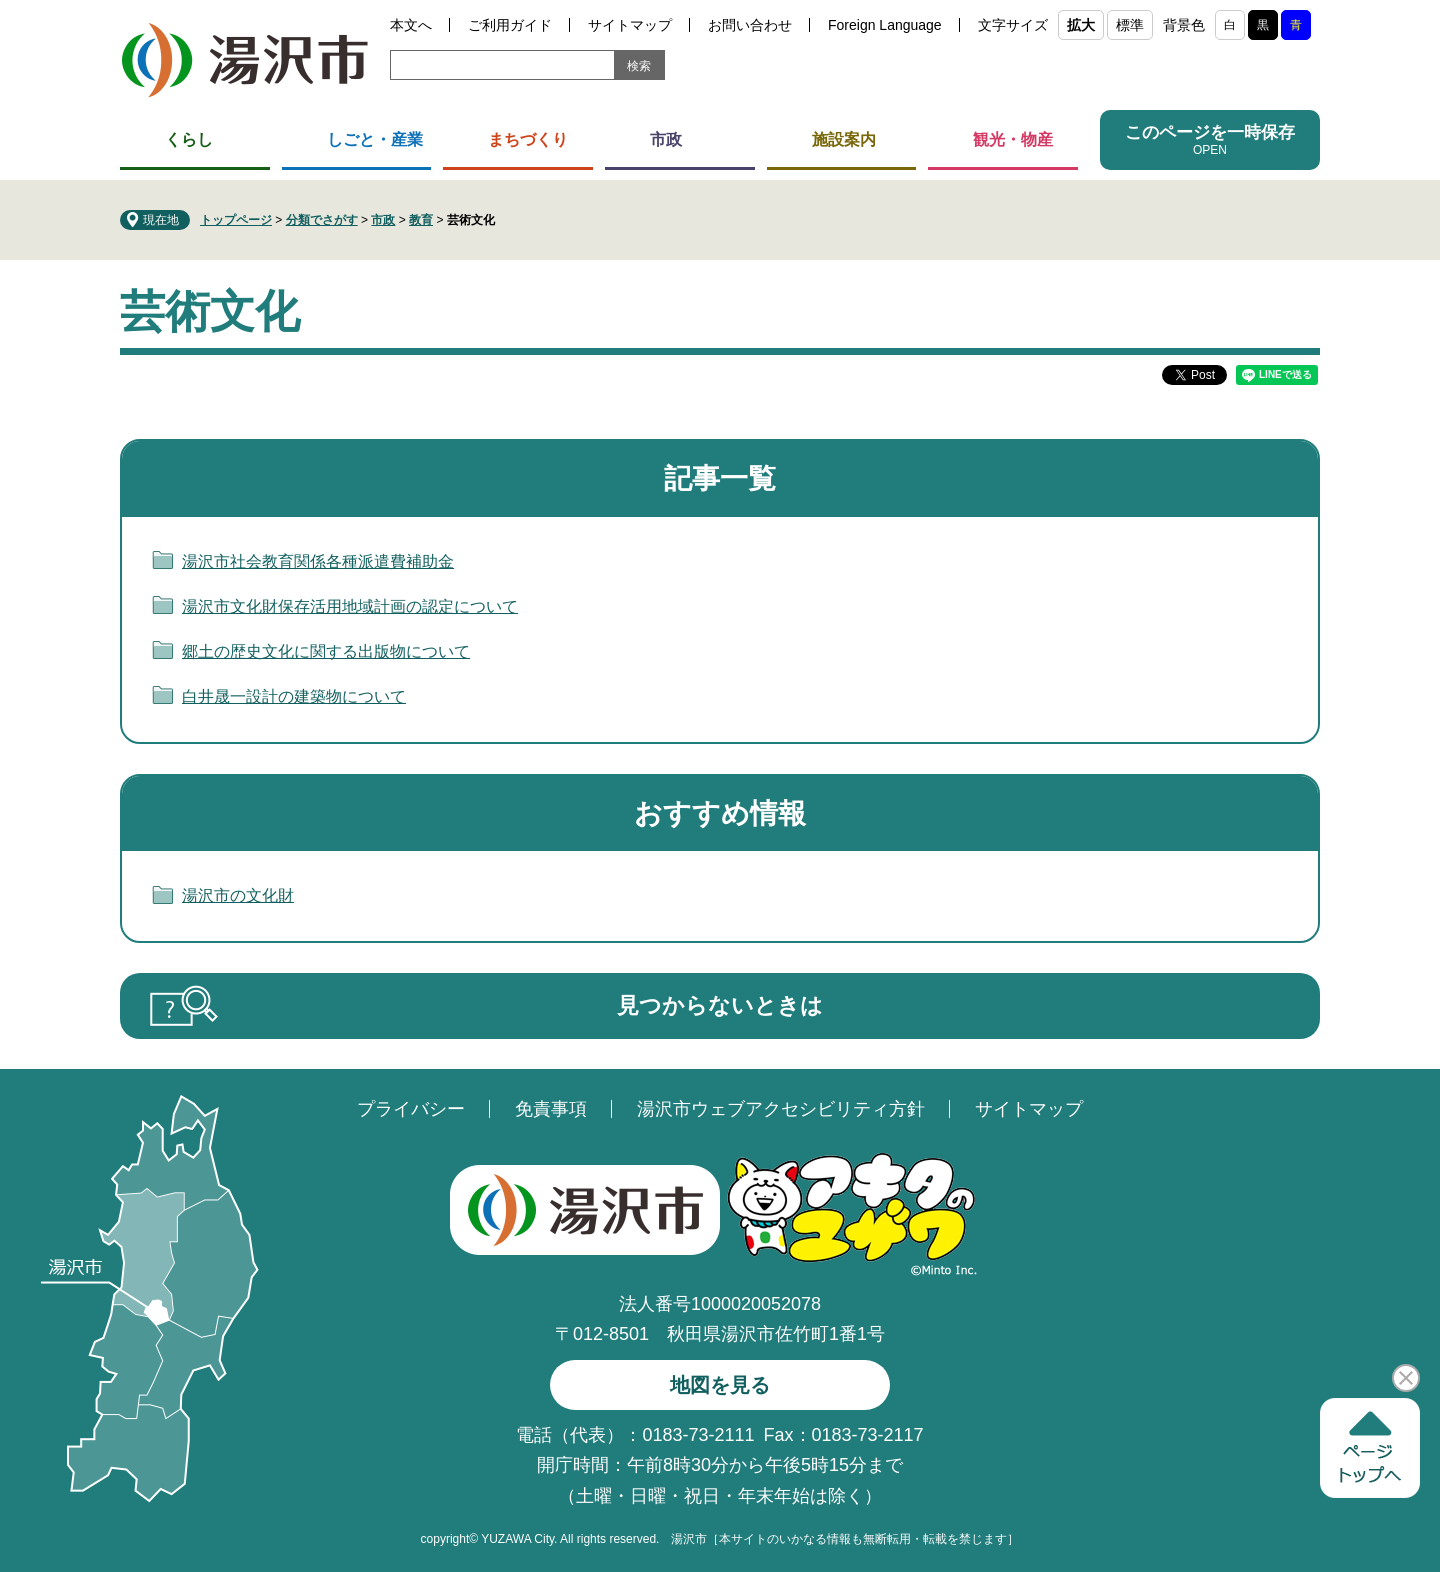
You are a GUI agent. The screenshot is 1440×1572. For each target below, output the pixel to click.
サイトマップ (630, 25)
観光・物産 (1013, 139)
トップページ (236, 220)
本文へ (411, 25)
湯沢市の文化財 (238, 895)
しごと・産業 (375, 139)
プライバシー (411, 1109)
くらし (189, 139)
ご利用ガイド (510, 25)
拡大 (1081, 25)
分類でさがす (322, 220)
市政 (666, 139)
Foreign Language (885, 25)
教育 (421, 220)
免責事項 (551, 1109)
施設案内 (844, 139)
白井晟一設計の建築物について (294, 696)
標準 (1130, 25)
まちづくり (528, 139)
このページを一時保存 (1210, 132)
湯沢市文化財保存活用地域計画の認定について (350, 606)
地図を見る (720, 1385)
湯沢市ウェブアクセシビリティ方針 (781, 1109)
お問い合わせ (750, 25)
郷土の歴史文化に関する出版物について (326, 651)
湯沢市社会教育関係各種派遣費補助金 (318, 561)
